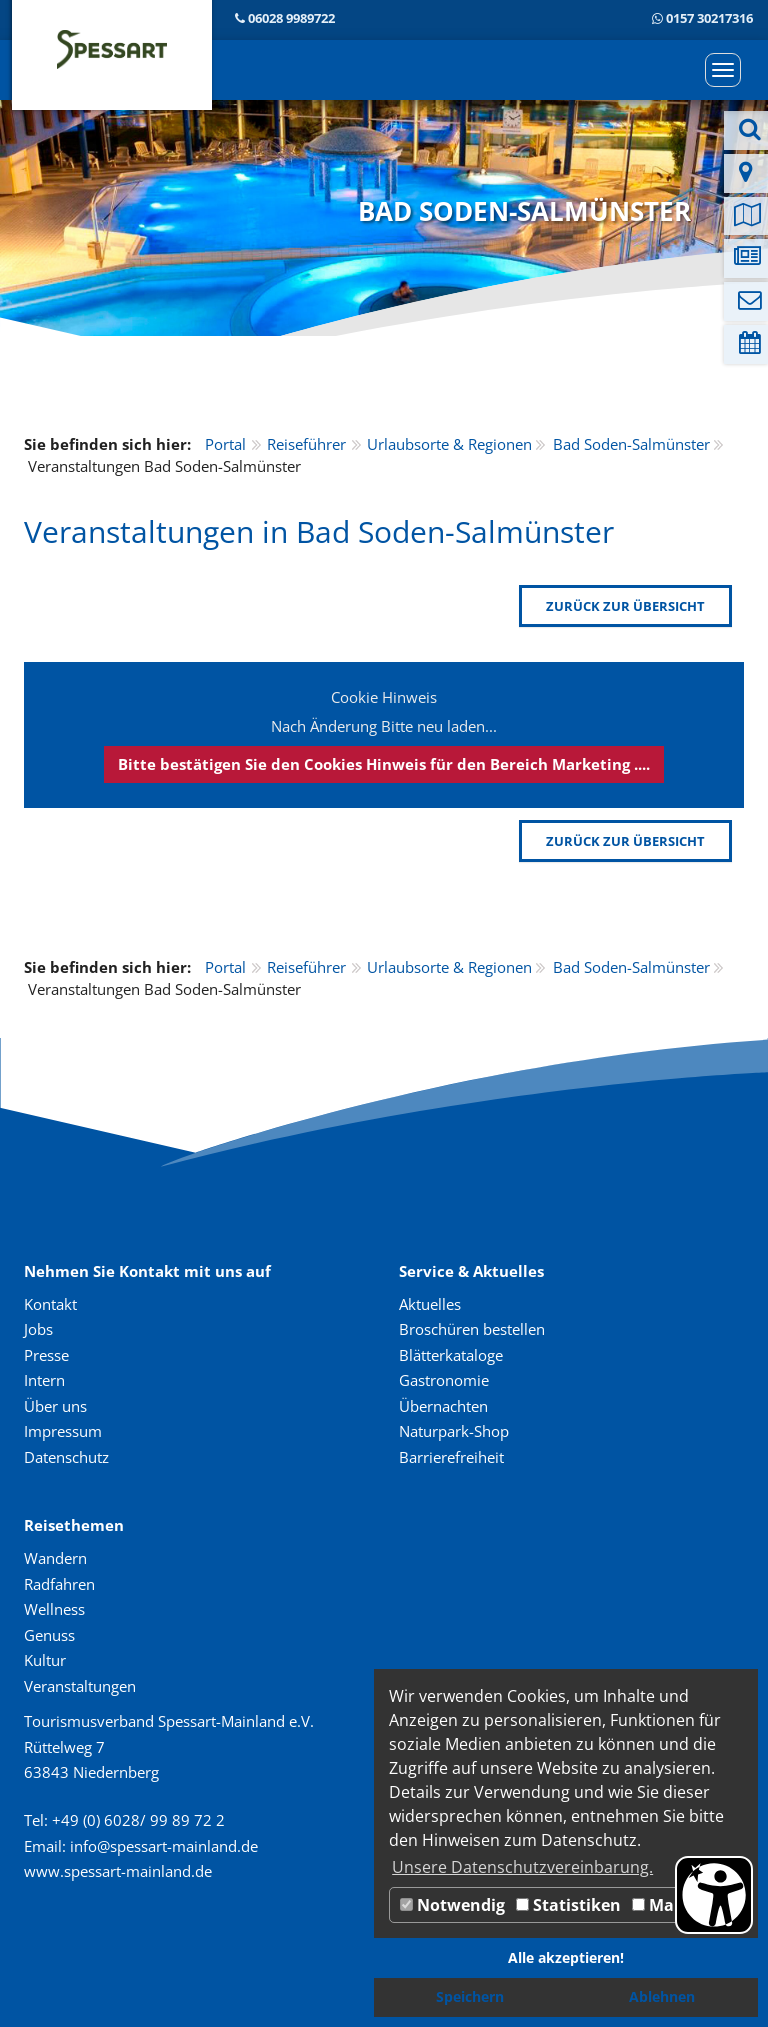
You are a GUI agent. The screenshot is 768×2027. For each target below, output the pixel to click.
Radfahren (59, 1584)
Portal (225, 444)
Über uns (55, 1406)
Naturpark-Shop (454, 1431)
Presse (46, 1355)
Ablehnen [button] (662, 1996)
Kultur (45, 1660)
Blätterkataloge (451, 1355)
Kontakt (50, 1304)
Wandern (55, 1558)
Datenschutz (66, 1457)
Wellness (54, 1609)
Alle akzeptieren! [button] (566, 1957)
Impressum (63, 1431)
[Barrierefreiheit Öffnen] (714, 1895)
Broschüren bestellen (472, 1329)
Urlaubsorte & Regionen (449, 444)
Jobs (38, 1329)
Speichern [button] (470, 1996)
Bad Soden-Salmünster (631, 444)
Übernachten (443, 1406)
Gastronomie (444, 1380)
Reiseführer (306, 444)
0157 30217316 (709, 18)
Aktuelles (430, 1304)
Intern (44, 1380)
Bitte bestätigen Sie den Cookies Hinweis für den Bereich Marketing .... (384, 764)
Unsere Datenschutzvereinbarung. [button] (522, 1867)
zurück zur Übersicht (625, 606)
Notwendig (452, 1905)
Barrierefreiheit (451, 1457)
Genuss (49, 1635)
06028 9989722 (291, 18)
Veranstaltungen (80, 1686)
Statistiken (568, 1905)
